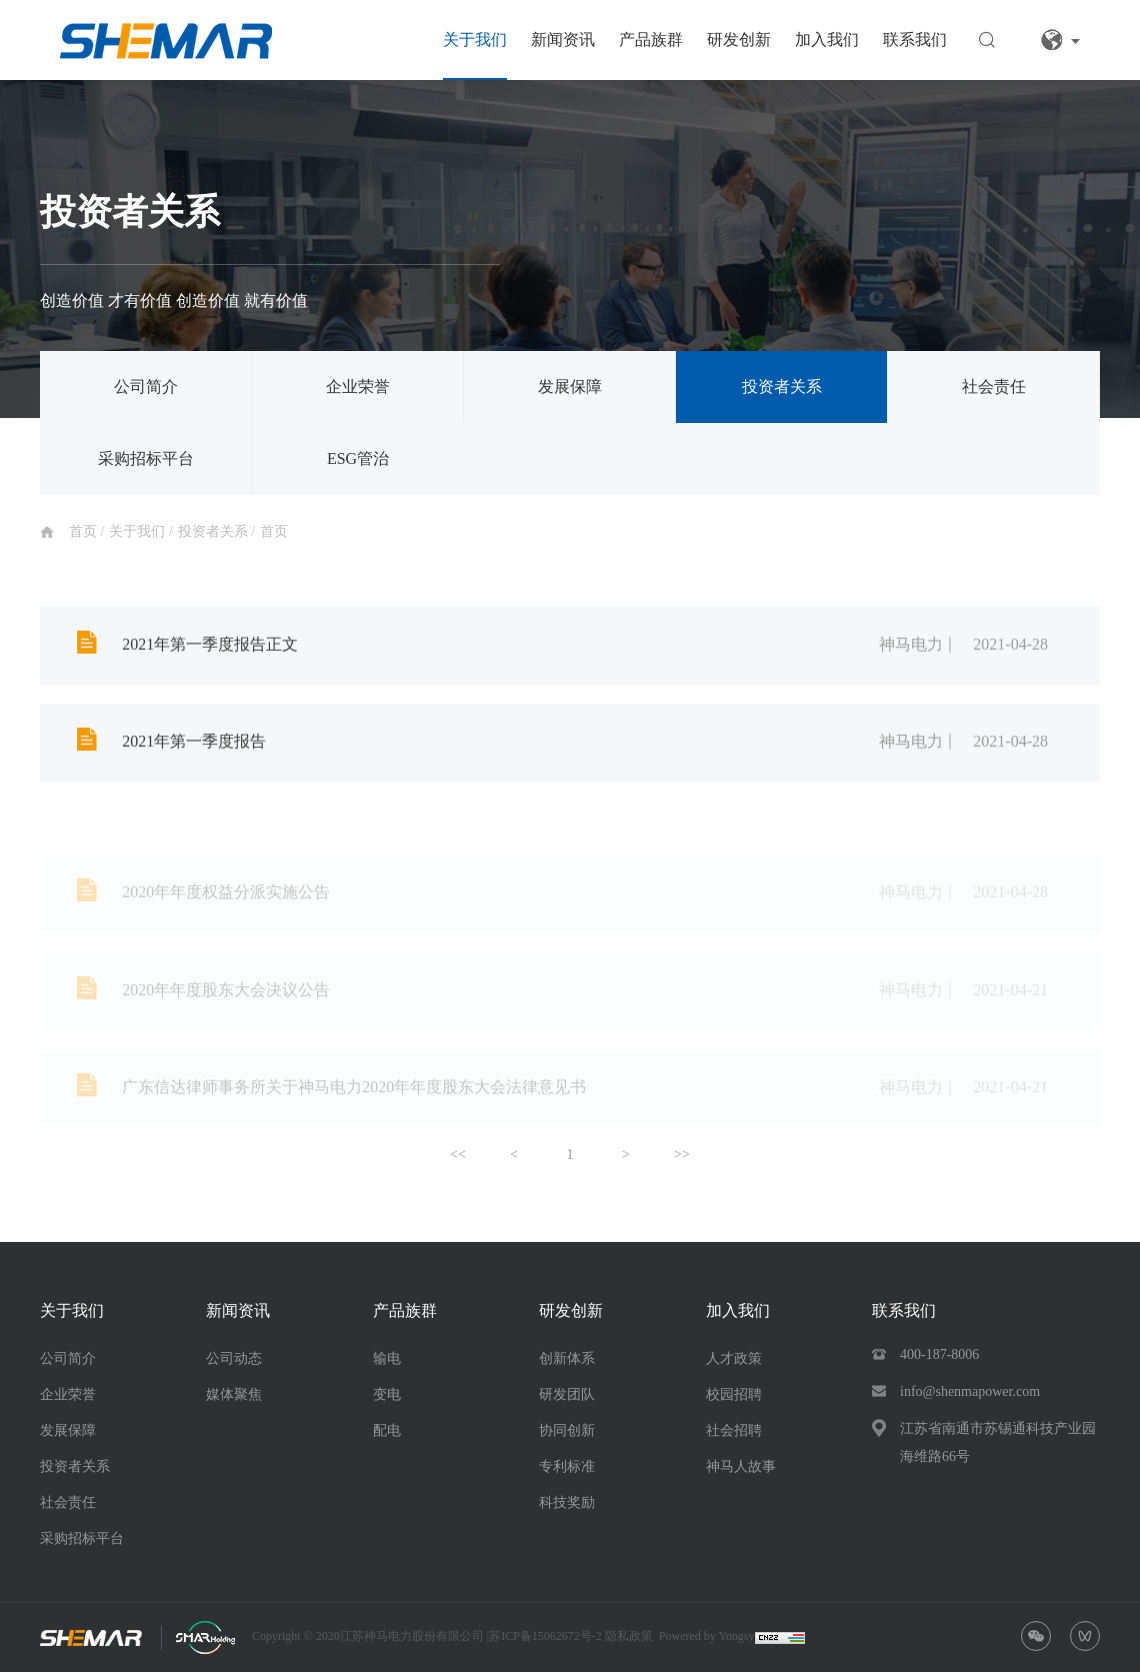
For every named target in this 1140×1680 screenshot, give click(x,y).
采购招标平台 (146, 458)
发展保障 (570, 386)
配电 (387, 1438)
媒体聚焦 (234, 1402)
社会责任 (994, 386)
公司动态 (234, 1366)
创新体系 (567, 1366)
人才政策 (734, 1366)
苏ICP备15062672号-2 (547, 1644)
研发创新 (739, 39)
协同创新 (567, 1438)
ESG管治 (358, 458)
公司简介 (146, 386)
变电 (387, 1402)
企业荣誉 (358, 386)
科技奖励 (567, 1510)
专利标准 (567, 1474)
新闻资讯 (563, 39)
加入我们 (827, 39)
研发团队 (567, 1402)
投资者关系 (782, 386)
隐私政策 (629, 1644)
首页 (85, 531)
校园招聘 (734, 1402)
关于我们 (475, 39)
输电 (387, 1366)
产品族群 (651, 39)
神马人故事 (741, 1474)
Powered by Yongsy (707, 1644)
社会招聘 (734, 1438)
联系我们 (915, 39)
